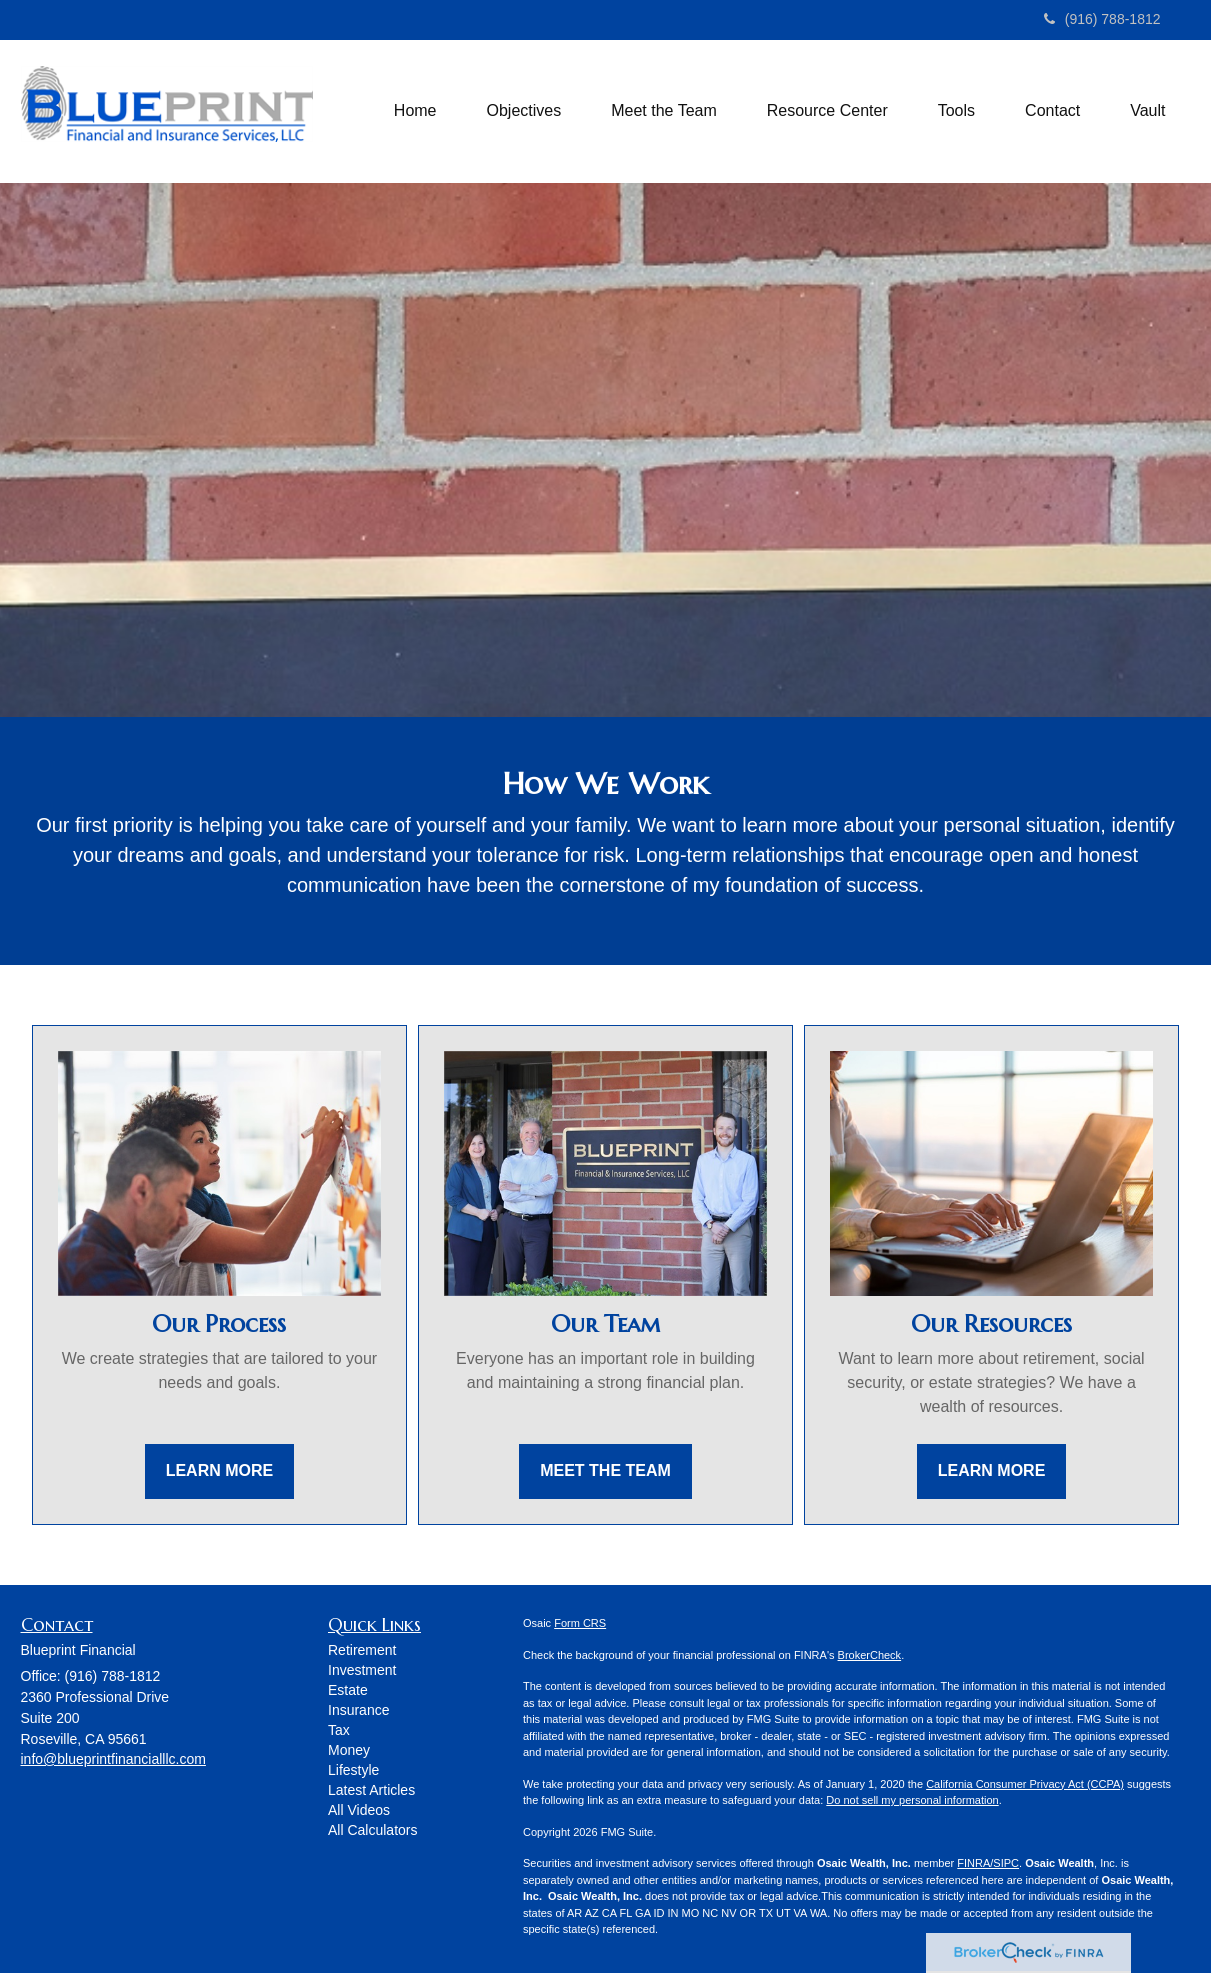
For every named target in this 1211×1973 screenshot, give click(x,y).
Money (349, 1750)
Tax (339, 1730)
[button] (524, 111)
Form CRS (580, 1623)
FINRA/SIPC (988, 1863)
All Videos (359, 1810)
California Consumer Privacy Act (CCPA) (1025, 1784)
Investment (362, 1670)
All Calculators (372, 1830)
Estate (348, 1690)
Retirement (362, 1650)
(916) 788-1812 (1102, 19)
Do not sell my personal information (912, 1800)
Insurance (358, 1710)
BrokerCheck (870, 1655)
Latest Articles (371, 1790)
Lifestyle (353, 1770)
